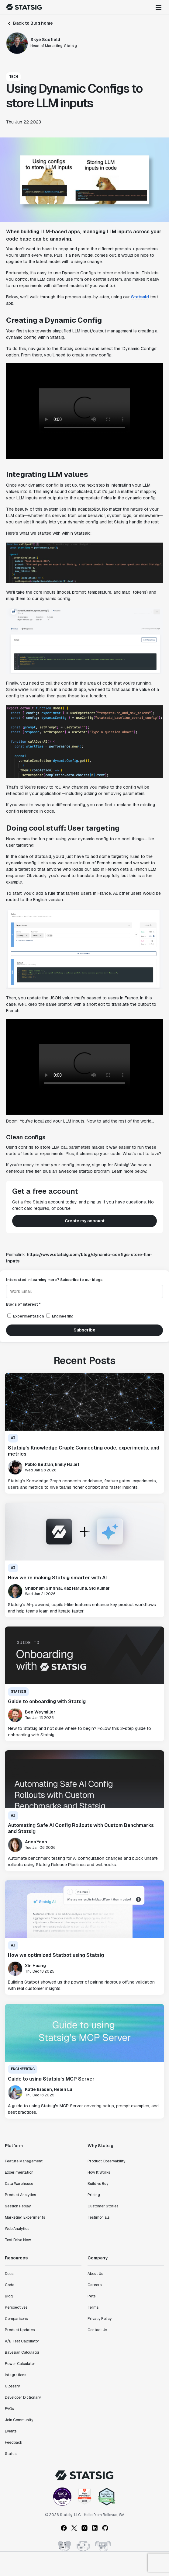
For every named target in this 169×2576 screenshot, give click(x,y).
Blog (9, 2296)
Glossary (12, 2386)
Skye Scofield (45, 39)
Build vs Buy (98, 2183)
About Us (95, 2273)
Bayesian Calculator (22, 2352)
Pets (91, 2296)
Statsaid (140, 297)
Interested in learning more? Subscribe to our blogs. (54, 1279)
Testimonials (98, 2217)
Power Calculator (20, 2363)
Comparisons (16, 2318)
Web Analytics (17, 2228)
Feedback (13, 2442)
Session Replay (18, 2206)
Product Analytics (20, 2194)
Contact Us (97, 2330)
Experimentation (19, 2172)
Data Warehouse (19, 2183)
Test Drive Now (18, 2240)
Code (9, 2285)
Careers (95, 2285)
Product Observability (106, 2161)
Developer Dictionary (23, 2397)
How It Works (99, 2172)
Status (10, 2453)
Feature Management (24, 2161)
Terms (93, 2307)
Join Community (19, 2420)
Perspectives (16, 2307)
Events (10, 2431)
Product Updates (20, 2330)
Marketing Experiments (25, 2217)
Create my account (85, 1221)
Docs (9, 2273)
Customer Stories (103, 2206)
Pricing (94, 2194)
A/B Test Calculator (22, 2341)
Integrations (15, 2375)
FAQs (9, 2408)
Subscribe (84, 1330)
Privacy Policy (100, 2318)
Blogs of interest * (23, 1304)
